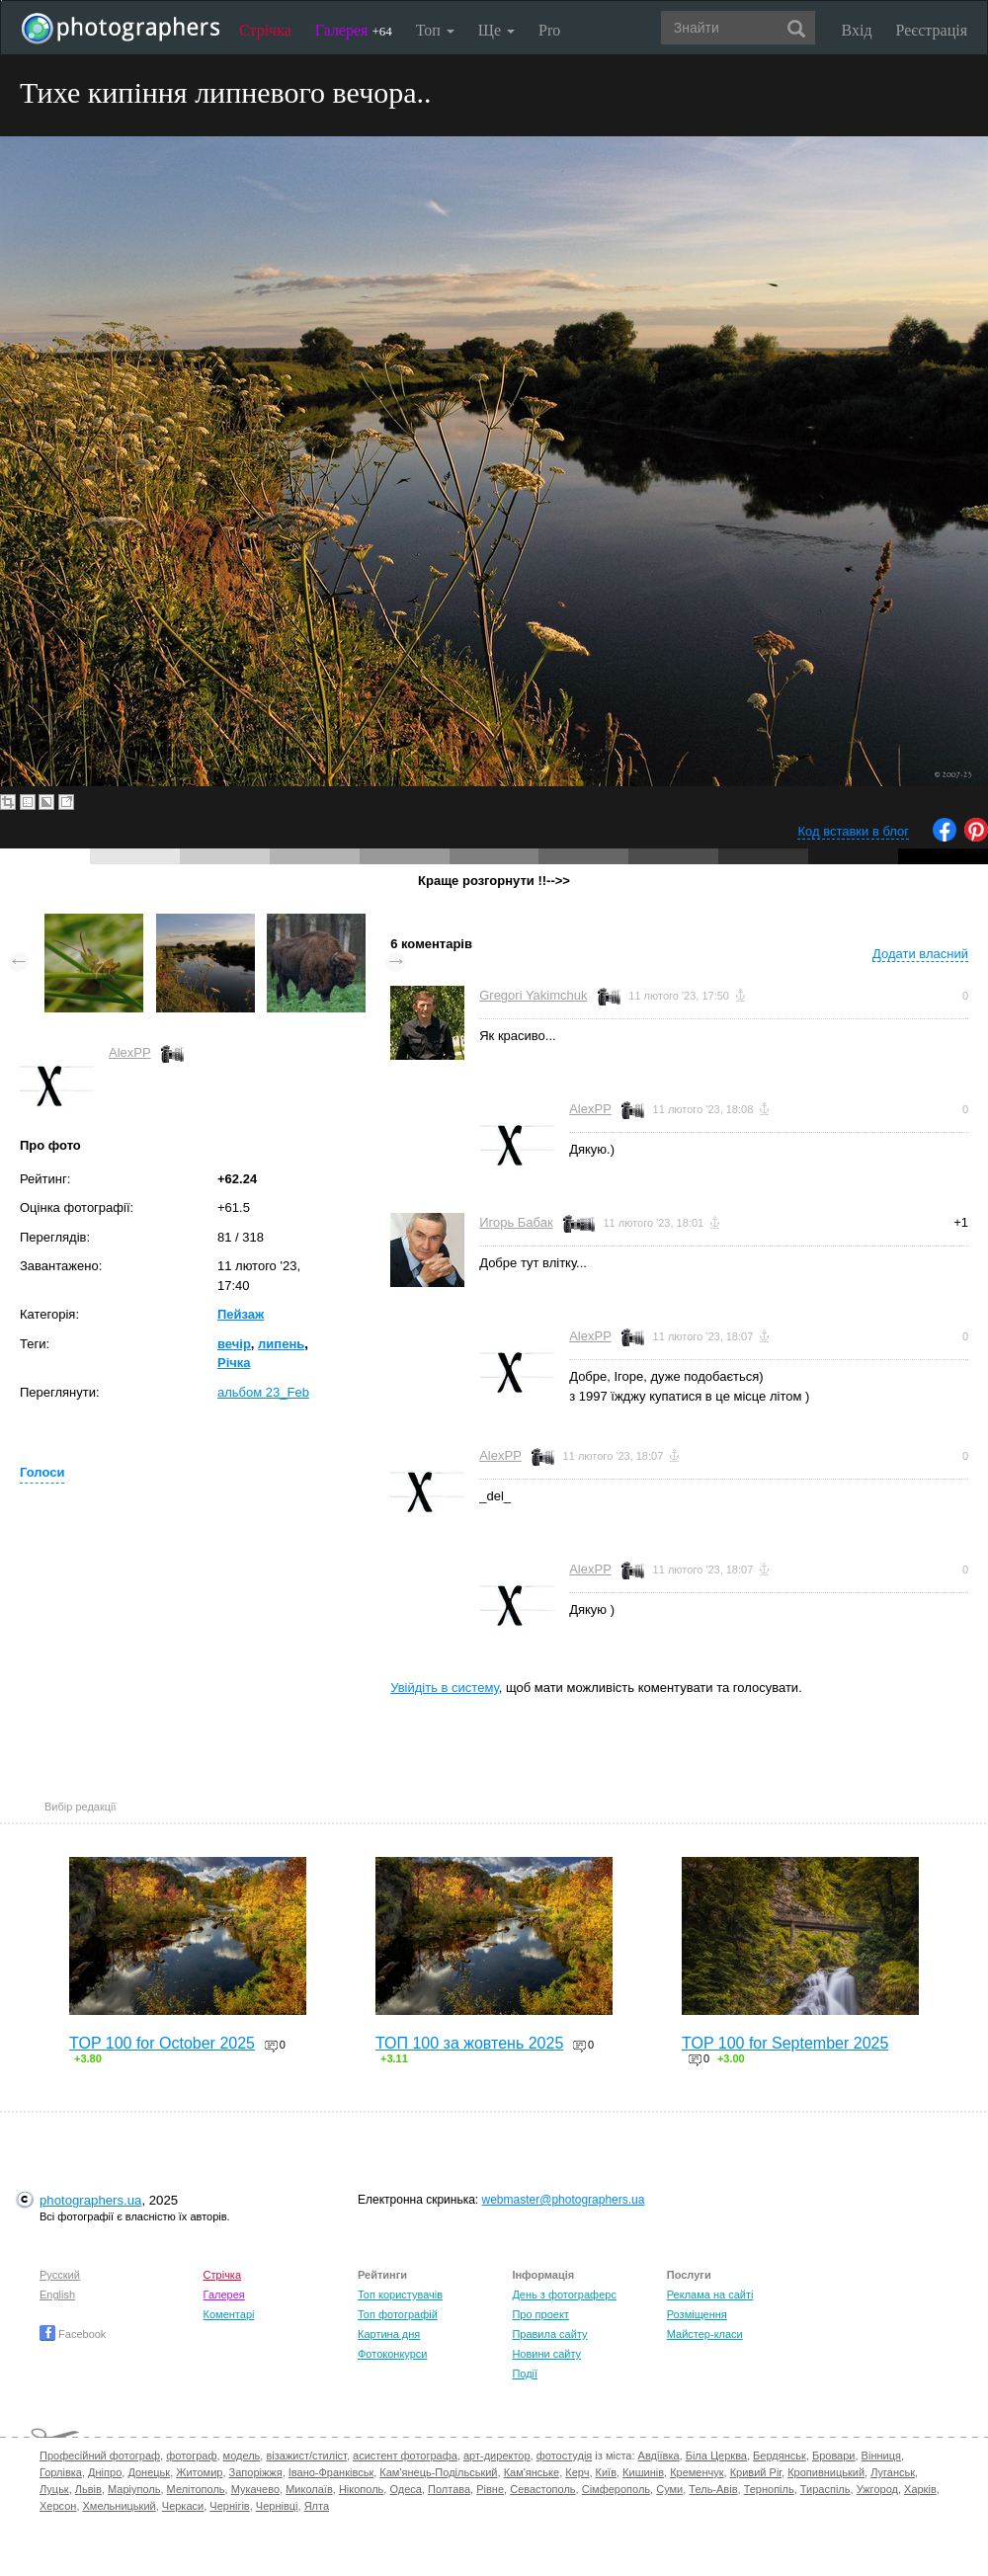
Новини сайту (546, 2354)
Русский (60, 2275)
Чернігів (229, 2506)
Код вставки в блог (853, 831)
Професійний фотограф (100, 2455)
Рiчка (234, 1362)
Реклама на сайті (710, 2294)
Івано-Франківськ (330, 2472)
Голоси (42, 1472)
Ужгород (877, 2489)
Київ (606, 2472)
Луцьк (54, 2489)
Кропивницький (825, 2472)
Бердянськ (779, 2455)
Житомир (199, 2472)
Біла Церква (716, 2455)
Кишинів (643, 2472)
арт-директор (497, 2455)
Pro (549, 30)
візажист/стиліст (306, 2455)
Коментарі (229, 2314)
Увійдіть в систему (444, 1687)
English (57, 2294)
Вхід (857, 30)
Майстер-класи (705, 2334)
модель (242, 2455)
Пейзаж (240, 1314)
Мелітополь (196, 2489)
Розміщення (697, 2314)
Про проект (540, 2314)
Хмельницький (119, 2506)
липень (281, 1343)
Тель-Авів (713, 2489)
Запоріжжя (256, 2472)
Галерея (353, 30)
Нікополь (361, 2489)
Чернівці (277, 2506)
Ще (496, 30)
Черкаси (183, 2506)
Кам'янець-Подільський (438, 2472)
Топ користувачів (400, 2294)
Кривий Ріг (756, 2472)
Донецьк (148, 2472)
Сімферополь (616, 2489)
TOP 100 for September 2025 (785, 2043)
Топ (435, 30)
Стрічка (265, 30)
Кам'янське (532, 2472)
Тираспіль (825, 2489)
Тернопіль (769, 2489)
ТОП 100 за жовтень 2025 (469, 2043)
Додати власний (920, 953)
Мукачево (255, 2489)
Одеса (405, 2489)
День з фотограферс (564, 2294)
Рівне (490, 2489)
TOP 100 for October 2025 (162, 2043)
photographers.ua (90, 2200)
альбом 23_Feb (263, 1392)
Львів (88, 2489)
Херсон (58, 2506)
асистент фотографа (405, 2455)
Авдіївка (659, 2455)
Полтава (449, 2489)
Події (524, 2373)
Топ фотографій (398, 2314)
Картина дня (389, 2334)
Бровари (834, 2455)
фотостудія (564, 2455)
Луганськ (892, 2472)
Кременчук (696, 2472)
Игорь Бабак (515, 1222)
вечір (234, 1343)
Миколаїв (309, 2489)
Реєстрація (931, 30)
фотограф (191, 2455)
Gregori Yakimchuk (533, 995)
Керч (577, 2472)
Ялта (316, 2506)
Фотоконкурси (392, 2354)
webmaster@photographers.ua (563, 2200)
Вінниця (881, 2455)
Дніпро (105, 2472)
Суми (669, 2489)
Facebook (73, 2334)
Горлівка (61, 2472)
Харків (920, 2489)
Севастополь (542, 2489)
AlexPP (130, 1052)
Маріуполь (134, 2489)
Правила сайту (549, 2334)
